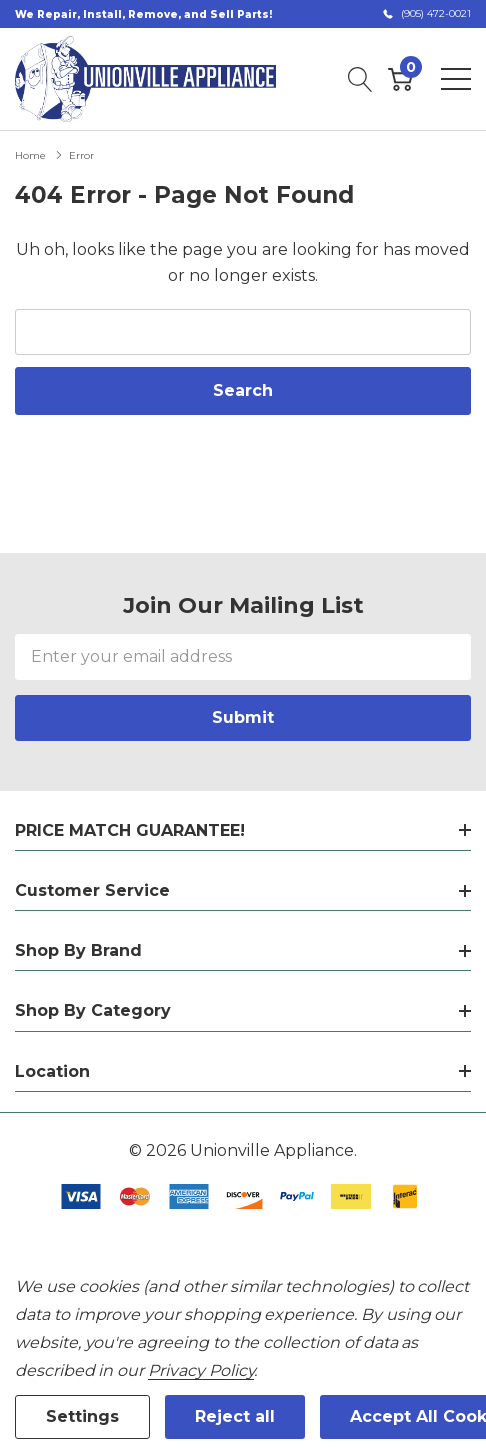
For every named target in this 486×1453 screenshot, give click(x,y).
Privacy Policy (201, 1370)
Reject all (235, 1416)
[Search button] (360, 79)
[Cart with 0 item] (400, 79)
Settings (82, 1416)
